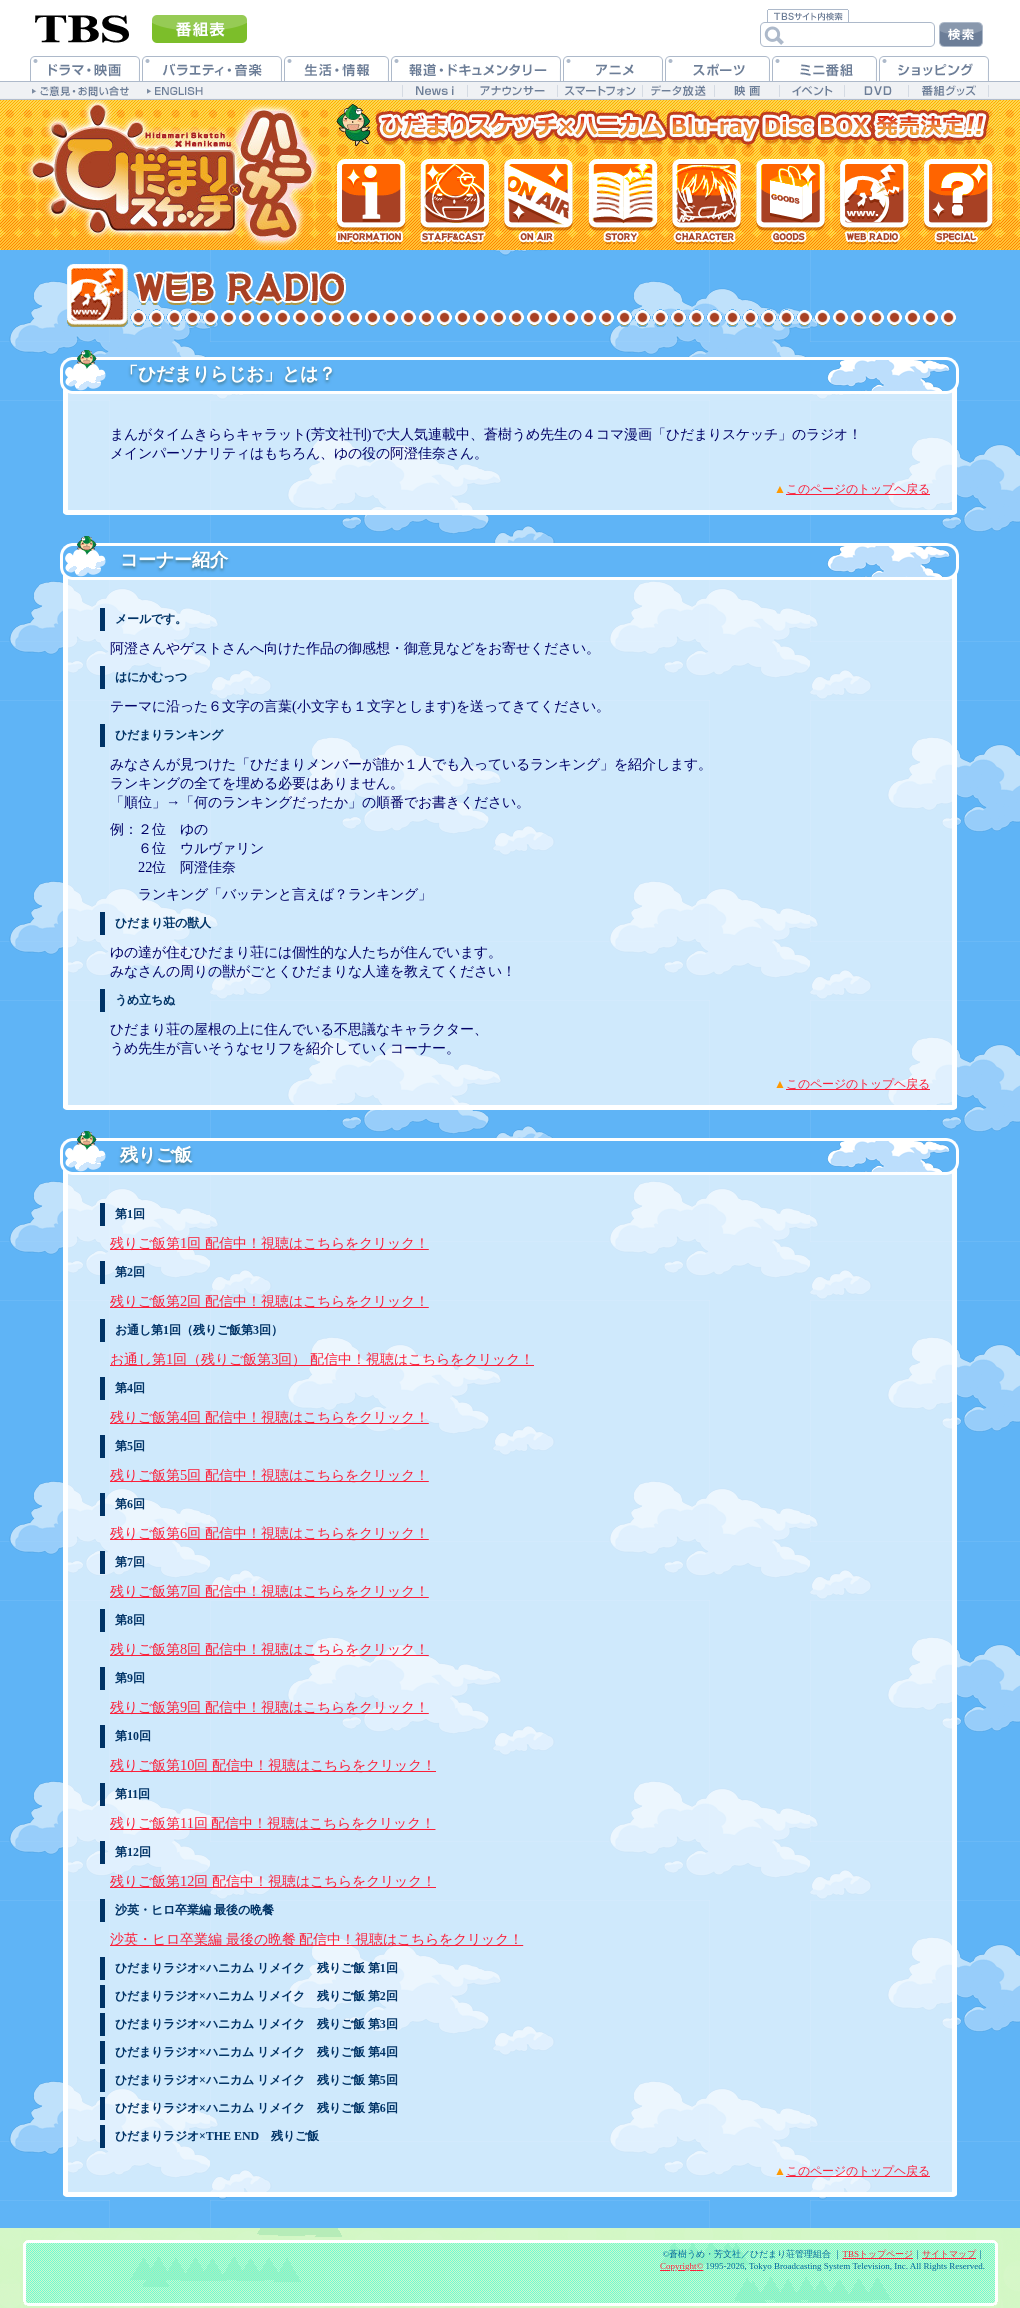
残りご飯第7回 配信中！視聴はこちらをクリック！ (269, 1591)
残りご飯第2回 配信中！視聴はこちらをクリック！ (269, 1301)
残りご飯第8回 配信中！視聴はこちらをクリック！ (269, 1649)
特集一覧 (957, 200)
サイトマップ (949, 2254)
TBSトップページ (877, 2254)
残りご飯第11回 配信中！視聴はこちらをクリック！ (272, 1823)
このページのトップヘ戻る (858, 489)
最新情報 (371, 200)
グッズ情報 (788, 200)
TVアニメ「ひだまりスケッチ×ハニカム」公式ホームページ (175, 175)
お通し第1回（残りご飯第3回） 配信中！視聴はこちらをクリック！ (322, 1359)
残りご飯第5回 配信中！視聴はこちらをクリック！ (269, 1475)
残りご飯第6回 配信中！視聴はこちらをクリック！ (269, 1533)
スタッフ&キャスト (454, 200)
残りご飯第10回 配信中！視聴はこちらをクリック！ (273, 1765)
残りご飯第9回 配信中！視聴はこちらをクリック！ (269, 1707)
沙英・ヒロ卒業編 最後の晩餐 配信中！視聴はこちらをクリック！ (316, 1939)
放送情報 (537, 200)
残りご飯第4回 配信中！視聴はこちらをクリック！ (269, 1417)
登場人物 (704, 200)
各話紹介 (620, 200)
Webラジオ (872, 200)
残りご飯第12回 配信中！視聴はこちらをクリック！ (273, 1881)
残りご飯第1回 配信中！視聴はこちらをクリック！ (269, 1243)
